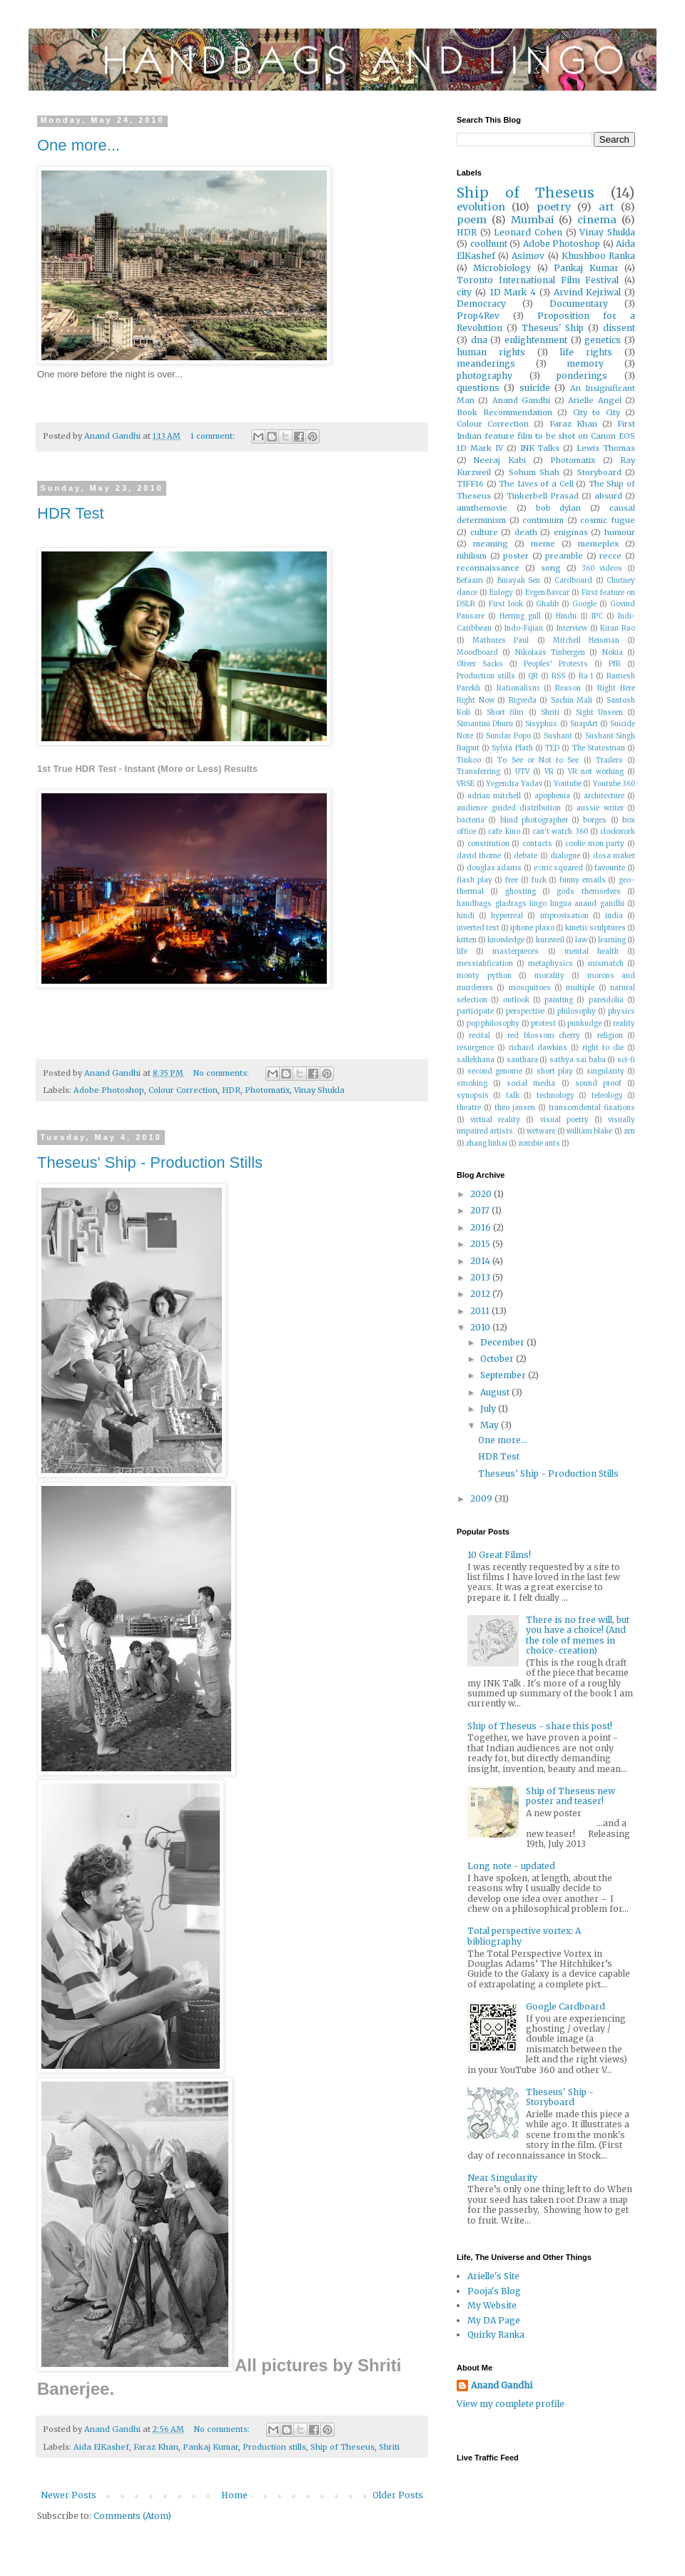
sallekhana (475, 1060)
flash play (474, 880)
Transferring (478, 772)
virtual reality (495, 1120)
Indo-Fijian (523, 628)
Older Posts (397, 2495)
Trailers (609, 760)
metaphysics (550, 963)
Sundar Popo (508, 736)
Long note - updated (511, 1865)
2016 (481, 1227)
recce (610, 556)
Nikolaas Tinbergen (550, 652)
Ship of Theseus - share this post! (539, 1726)
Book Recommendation (504, 412)
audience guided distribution (509, 808)
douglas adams (494, 868)
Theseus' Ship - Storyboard (560, 2097)
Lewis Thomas (606, 448)
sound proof (598, 1083)
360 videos (602, 568)
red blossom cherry (543, 1036)
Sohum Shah (534, 472)
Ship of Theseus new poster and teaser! (570, 1796)
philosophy (576, 1011)
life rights (586, 352)
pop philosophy (493, 1023)
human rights (491, 352)
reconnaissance (488, 568)
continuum (543, 520)
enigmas (571, 532)
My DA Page (493, 2320)
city (464, 292)
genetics (602, 340)
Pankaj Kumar (210, 2447)
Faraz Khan (155, 2447)
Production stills (274, 2447)
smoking (472, 1083)
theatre (469, 1108)
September (504, 1375)
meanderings (486, 363)
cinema (596, 219)
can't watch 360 (559, 832)
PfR (615, 664)
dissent (619, 327)
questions (478, 387)
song (551, 568)
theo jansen (514, 1108)
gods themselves (588, 891)
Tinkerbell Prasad (543, 496)
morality (549, 976)
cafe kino (503, 832)
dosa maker (614, 856)
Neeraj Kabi (499, 460)
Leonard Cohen (528, 232)
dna (479, 340)
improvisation (564, 916)
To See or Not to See (538, 760)
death (525, 532)
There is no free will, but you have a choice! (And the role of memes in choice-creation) (577, 1635)
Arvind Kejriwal (587, 292)
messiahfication (485, 963)
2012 (481, 1293)
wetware (541, 1131)
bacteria (470, 820)
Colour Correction (183, 1090)
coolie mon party (594, 844)
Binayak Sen (518, 580)
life (462, 951)
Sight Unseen (599, 712)
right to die (603, 1048)
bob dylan (559, 508)
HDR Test (70, 513)
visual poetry (564, 1120)
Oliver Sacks (480, 664)
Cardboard (573, 580)
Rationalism (518, 688)
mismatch (606, 963)
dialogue (565, 856)
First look (506, 604)
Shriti (389, 2447)
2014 (481, 1261)
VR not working (596, 772)
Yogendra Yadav (514, 784)
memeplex (598, 544)
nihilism (472, 556)
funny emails (582, 880)
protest (543, 1023)
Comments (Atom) (132, 2515)
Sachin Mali (572, 700)
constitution (488, 844)
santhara (522, 1060)
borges (595, 820)
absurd (608, 496)
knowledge (505, 940)
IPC (597, 616)
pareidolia (606, 1000)
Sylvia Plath (512, 748)
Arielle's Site (493, 2276)
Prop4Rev (478, 315)
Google (584, 604)
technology (555, 1095)
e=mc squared (559, 868)
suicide (534, 387)
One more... (78, 145)
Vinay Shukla (319, 1090)
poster (516, 556)
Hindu (566, 616)
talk (512, 1095)
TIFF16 (470, 484)
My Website (492, 2305)
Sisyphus (541, 724)
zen (629, 1131)
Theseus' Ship (553, 327)
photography (484, 375)
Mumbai (532, 219)
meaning (490, 544)
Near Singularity (502, 2177)
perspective (525, 1011)
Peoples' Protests (556, 664)
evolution (481, 206)
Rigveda (523, 700)
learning (612, 940)
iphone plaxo (532, 928)
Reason (568, 688)
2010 (481, 1327)
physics (621, 1011)
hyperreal (507, 916)
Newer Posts (68, 2495)
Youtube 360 (614, 784)
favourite (609, 868)
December (503, 1342)
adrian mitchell (494, 796)
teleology (607, 1095)
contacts (537, 844)
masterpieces (515, 951)
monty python (484, 976)
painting (558, 1000)
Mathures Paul (500, 640)
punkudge (584, 1023)
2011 (481, 1310)
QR (533, 676)
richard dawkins (538, 1048)
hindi (466, 916)
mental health (591, 951)
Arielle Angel (594, 400)
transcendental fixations (592, 1108)
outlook (516, 1000)
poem (472, 219)
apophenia (552, 796)
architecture (604, 796)
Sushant (558, 736)
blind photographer (534, 820)
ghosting (520, 891)
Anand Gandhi (521, 400)
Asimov (528, 255)
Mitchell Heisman (586, 640)
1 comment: (214, 436)
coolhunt (488, 243)
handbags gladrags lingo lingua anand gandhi (540, 904)
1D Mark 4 (513, 292)
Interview (572, 628)
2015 (481, 1243)
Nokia (612, 652)
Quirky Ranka (495, 2334)
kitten (467, 940)
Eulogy (501, 593)
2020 (482, 1193)
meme (543, 544)
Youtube (568, 784)
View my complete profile (510, 2403)
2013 (481, 1277)
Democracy (481, 303)
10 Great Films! (499, 1554)
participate (475, 1011)
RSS (558, 676)
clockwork (617, 832)
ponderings (582, 375)
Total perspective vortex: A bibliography (524, 1935)
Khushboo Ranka (598, 255)
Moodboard (477, 652)
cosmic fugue (607, 520)
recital (479, 1036)
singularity (605, 1071)
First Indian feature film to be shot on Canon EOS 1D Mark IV (546, 436)
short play (555, 1071)
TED (552, 748)
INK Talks (540, 448)
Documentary (578, 303)
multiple (580, 988)
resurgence (475, 1048)
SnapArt (584, 724)
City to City (596, 412)
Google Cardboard (565, 2006)
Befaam (470, 580)
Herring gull (520, 616)
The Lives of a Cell (536, 484)
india (614, 916)
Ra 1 (586, 676)
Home (234, 2495)
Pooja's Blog (494, 2291)
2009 (482, 1498)
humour (619, 532)
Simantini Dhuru (485, 724)
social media (531, 1083)
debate (525, 856)
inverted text (478, 928)
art (606, 206)
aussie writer (600, 808)
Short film (505, 712)
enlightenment (535, 340)
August (496, 1392)
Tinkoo (469, 760)
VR (549, 772)
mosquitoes (530, 988)
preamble (564, 556)
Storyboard (599, 472)
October (498, 1358)
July (489, 1408)
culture (484, 532)
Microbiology (502, 268)
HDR (231, 1090)
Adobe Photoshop (108, 1090)
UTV (522, 772)
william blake (589, 1131)
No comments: (222, 1073)
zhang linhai (486, 1143)
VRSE (466, 784)
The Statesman (598, 748)
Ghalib (547, 604)
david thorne (479, 856)
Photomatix (267, 1090)
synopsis (473, 1095)
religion (610, 1036)
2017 (481, 1210)
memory (585, 363)
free (511, 880)
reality (624, 1023)
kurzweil (550, 940)
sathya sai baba (577, 1060)
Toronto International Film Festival (538, 280)
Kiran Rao (617, 628)
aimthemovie (482, 508)
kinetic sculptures (595, 928)
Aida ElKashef (101, 2447)
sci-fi (626, 1060)
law (581, 940)
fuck (539, 880)
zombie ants (539, 1143)
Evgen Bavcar (547, 593)
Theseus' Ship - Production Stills (150, 1162)
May (490, 1425)
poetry (554, 206)
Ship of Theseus (342, 2447)
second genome (494, 1071)
